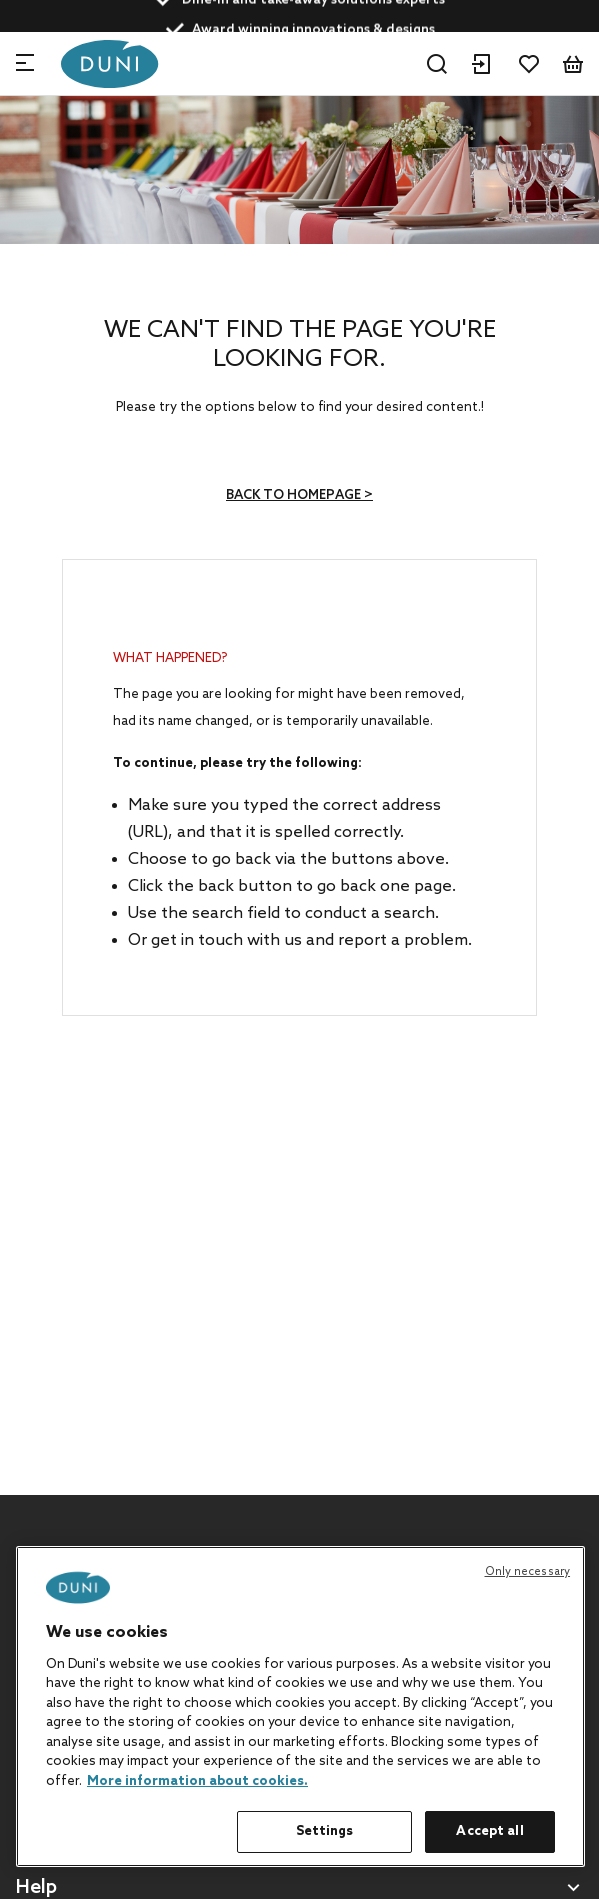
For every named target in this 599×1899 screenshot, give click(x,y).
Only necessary (528, 1572)
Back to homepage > (299, 495)
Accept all (489, 1831)
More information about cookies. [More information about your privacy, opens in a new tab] (197, 1781)
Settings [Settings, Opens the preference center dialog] (325, 1831)
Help (36, 1888)
